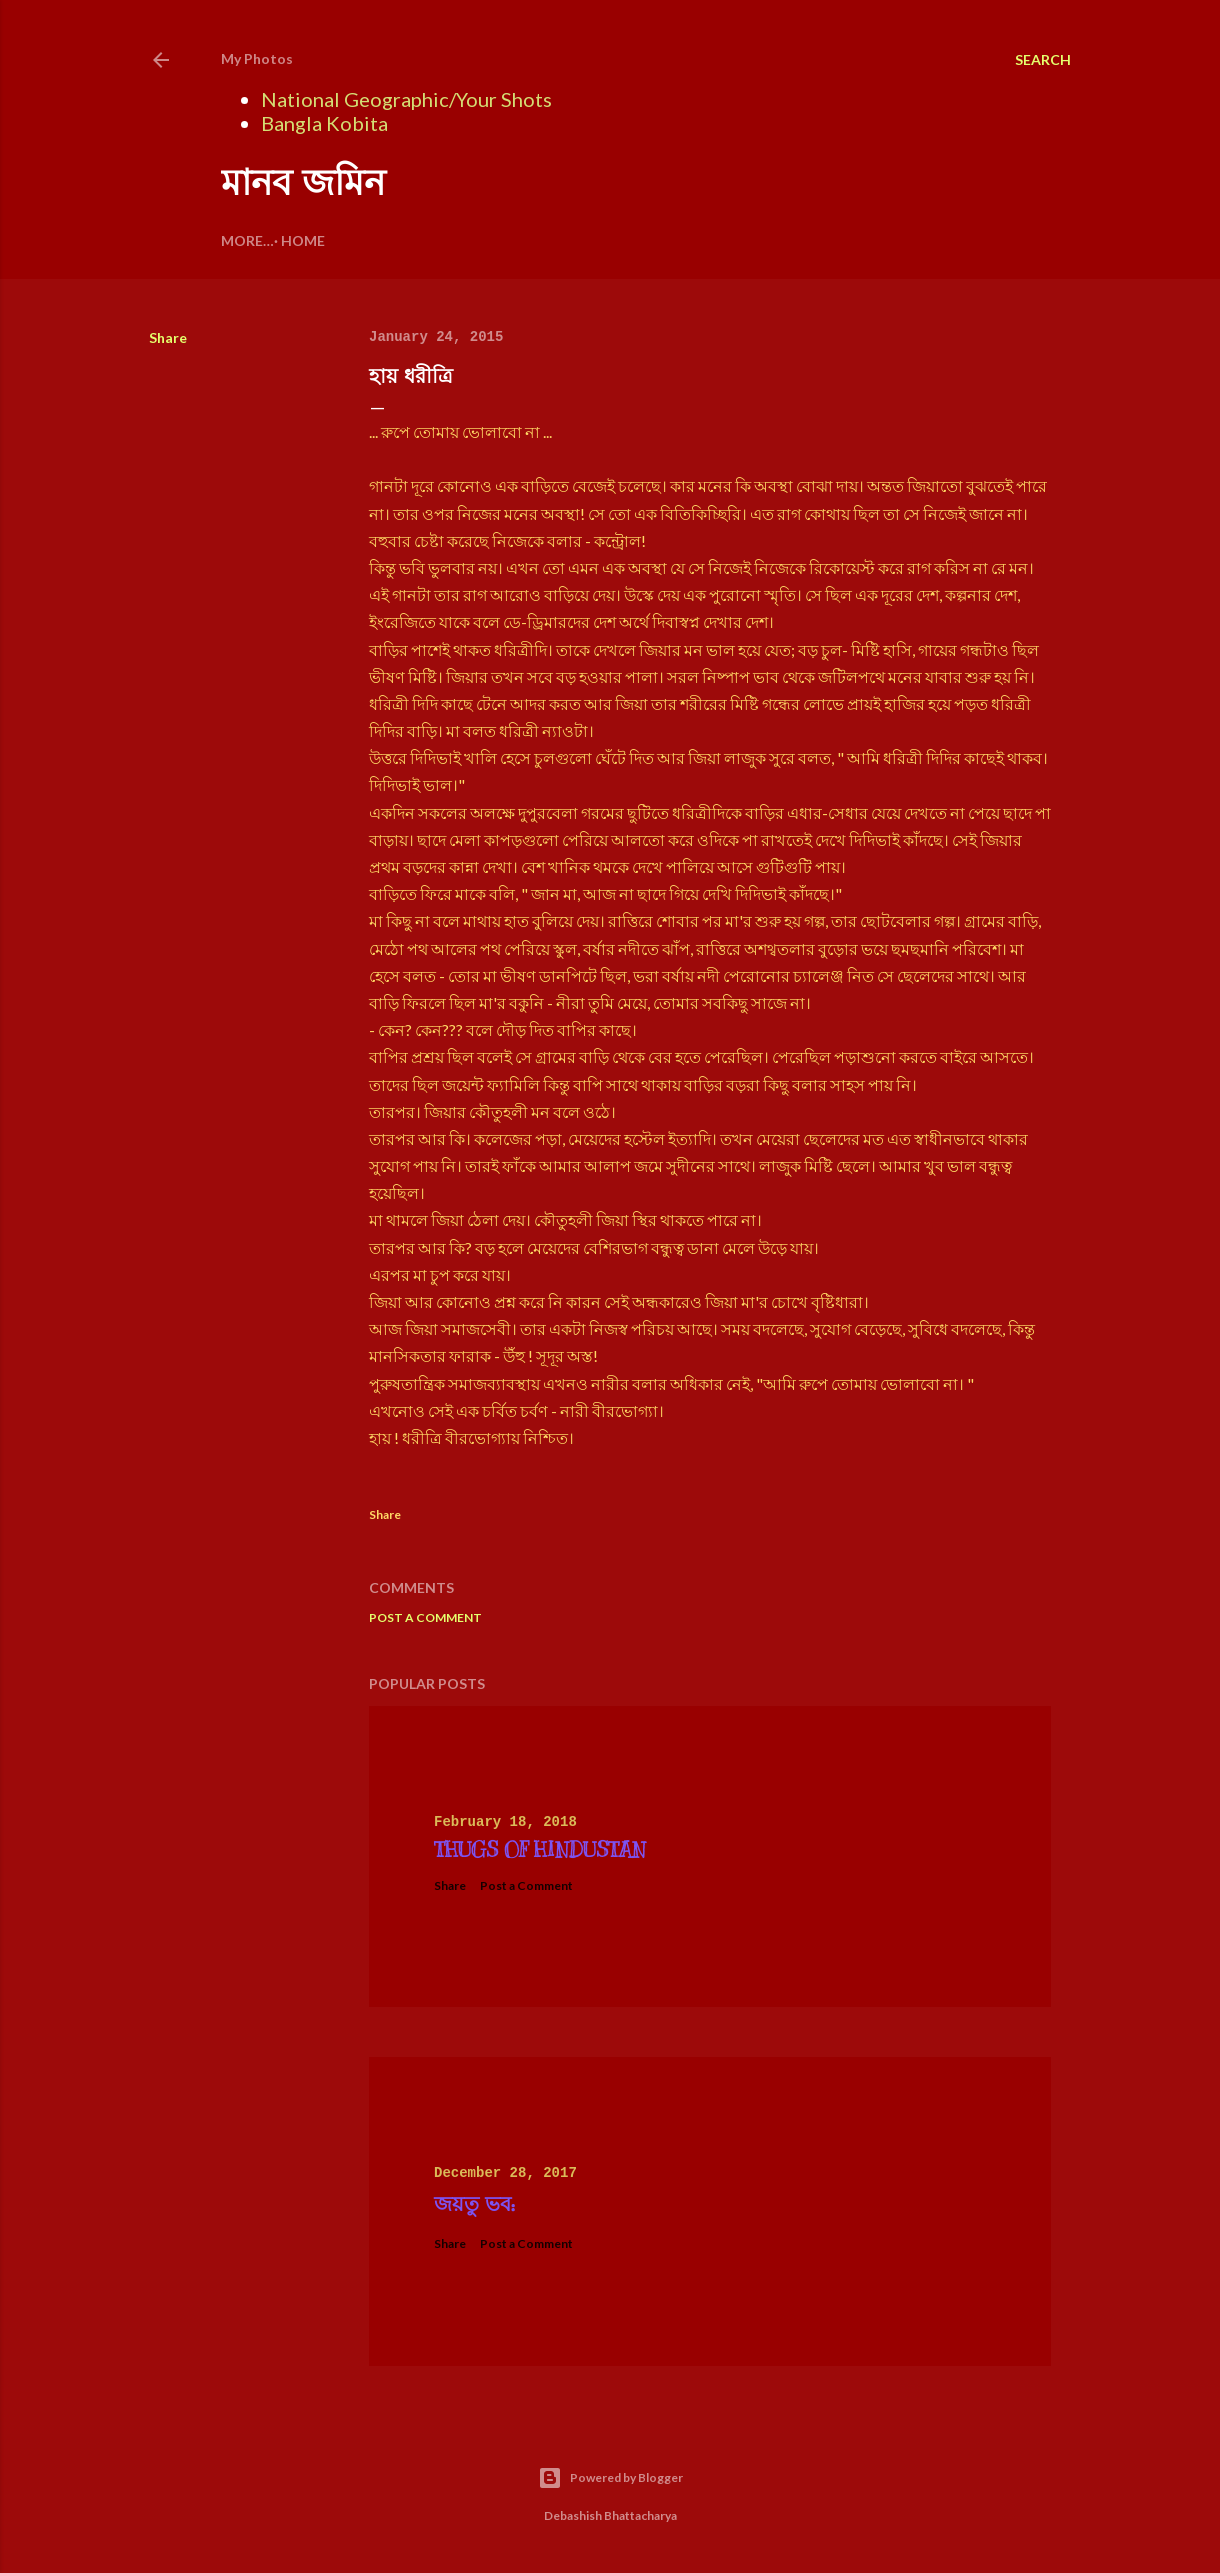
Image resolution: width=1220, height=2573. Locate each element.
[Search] (1043, 60)
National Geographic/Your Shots (406, 99)
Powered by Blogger (610, 2478)
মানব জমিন (303, 182)
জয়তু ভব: (474, 2204)
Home (250, 240)
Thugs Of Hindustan (540, 1850)
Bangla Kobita (324, 123)
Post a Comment (425, 1617)
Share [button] (168, 337)
